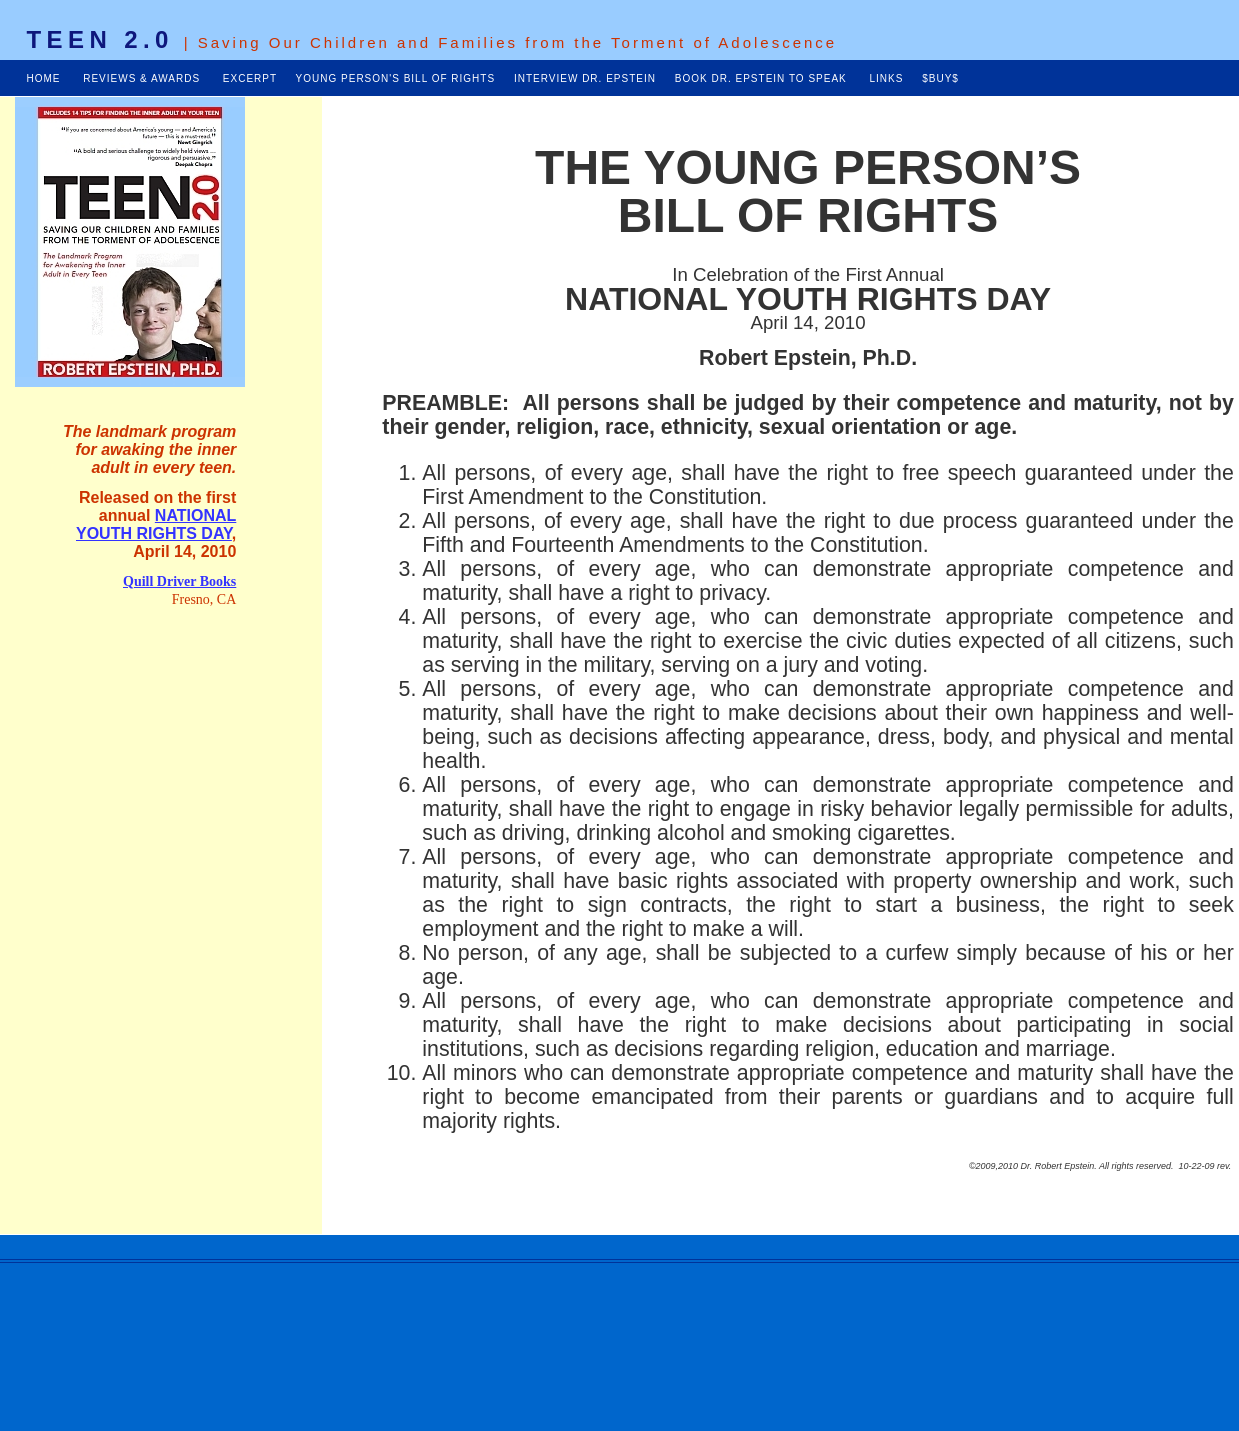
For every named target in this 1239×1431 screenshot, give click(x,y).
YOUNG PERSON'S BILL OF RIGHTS (395, 78)
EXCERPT (250, 78)
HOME (44, 78)
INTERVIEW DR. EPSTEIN (585, 78)
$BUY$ (940, 78)
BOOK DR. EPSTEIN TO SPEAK (763, 78)
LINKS (886, 78)
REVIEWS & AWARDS (141, 78)
